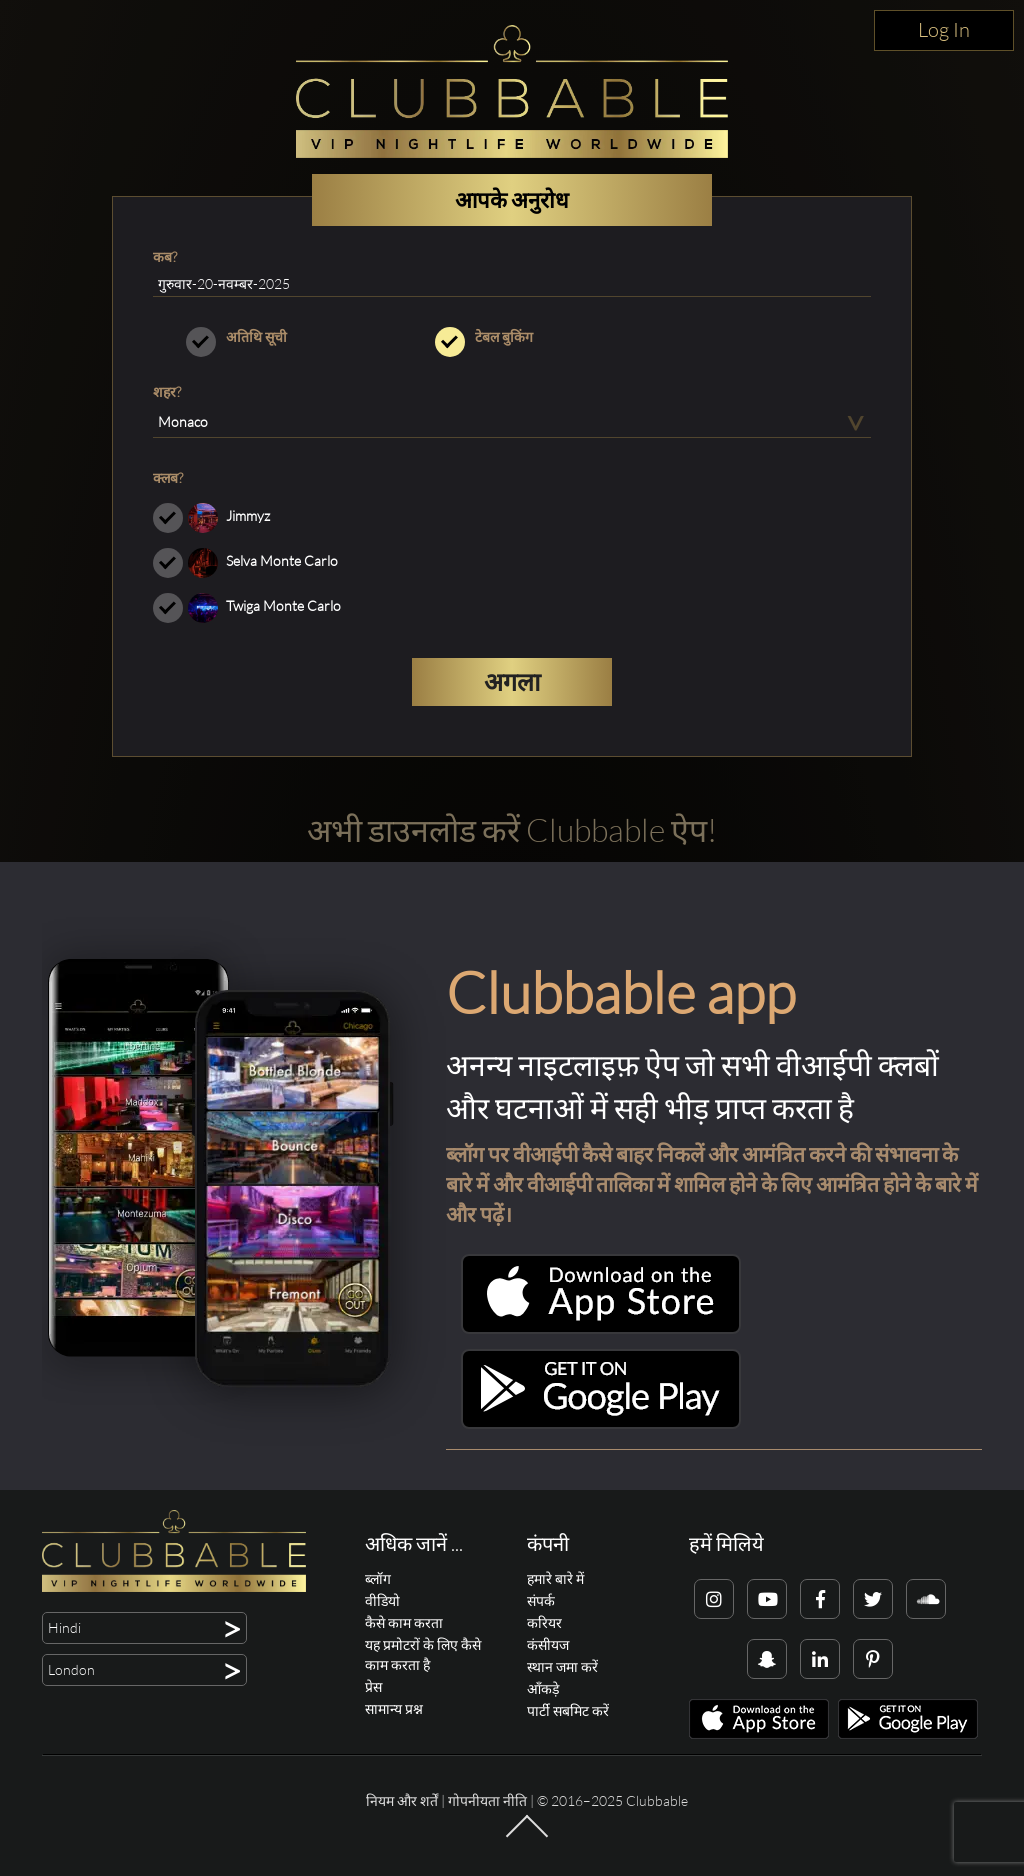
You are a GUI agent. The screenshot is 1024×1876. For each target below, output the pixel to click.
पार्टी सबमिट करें (568, 1710)
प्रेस (373, 1686)
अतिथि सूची (262, 337)
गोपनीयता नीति (487, 1800)
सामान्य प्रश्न (394, 1708)
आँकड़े (543, 1688)
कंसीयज (548, 1644)
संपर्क (541, 1600)
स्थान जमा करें (562, 1666)
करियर (544, 1622)
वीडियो (382, 1600)
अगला (512, 681)
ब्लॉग (378, 1578)
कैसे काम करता (404, 1622)
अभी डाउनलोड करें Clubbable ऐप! (512, 829)
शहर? (167, 391)
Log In (944, 29)
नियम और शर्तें (402, 1800)
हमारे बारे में (555, 1578)
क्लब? (168, 477)
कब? (165, 256)
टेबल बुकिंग (511, 337)
